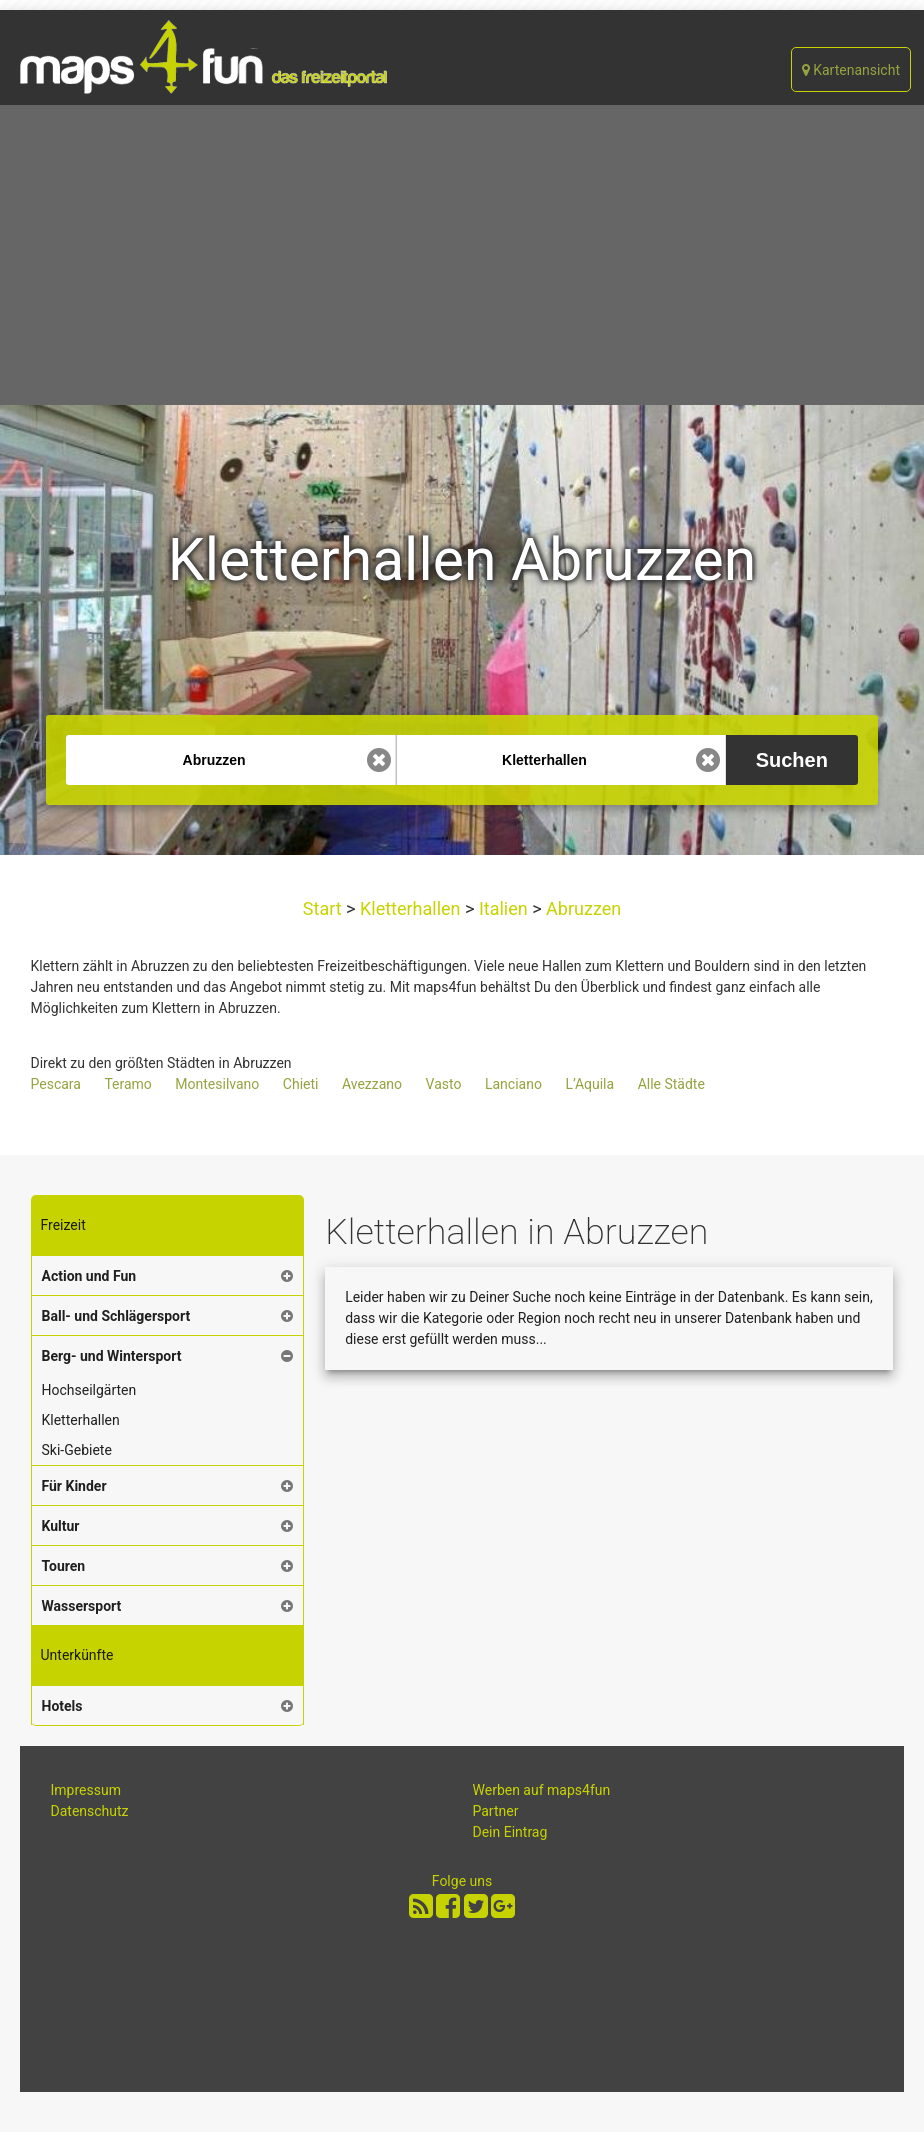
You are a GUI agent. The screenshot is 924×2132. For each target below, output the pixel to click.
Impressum (86, 1790)
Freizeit (63, 1225)
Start (324, 908)
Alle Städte (671, 1084)
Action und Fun (89, 1276)
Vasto (444, 1084)
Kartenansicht (851, 70)
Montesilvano (217, 1084)
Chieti (301, 1084)
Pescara (56, 1084)
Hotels (62, 1706)
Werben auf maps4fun (542, 1790)
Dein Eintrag (510, 1832)
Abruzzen (582, 908)
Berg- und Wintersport (112, 1356)
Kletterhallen (411, 908)
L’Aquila (589, 1084)
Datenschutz (90, 1811)
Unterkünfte (77, 1655)
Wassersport (82, 1606)
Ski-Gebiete (77, 1450)
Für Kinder (74, 1486)
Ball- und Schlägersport (116, 1316)
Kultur (61, 1526)
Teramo (127, 1084)
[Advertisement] (462, 255)
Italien (503, 908)
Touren (64, 1566)
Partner (496, 1811)
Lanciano (513, 1084)
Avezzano (372, 1084)
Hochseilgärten (89, 1390)
